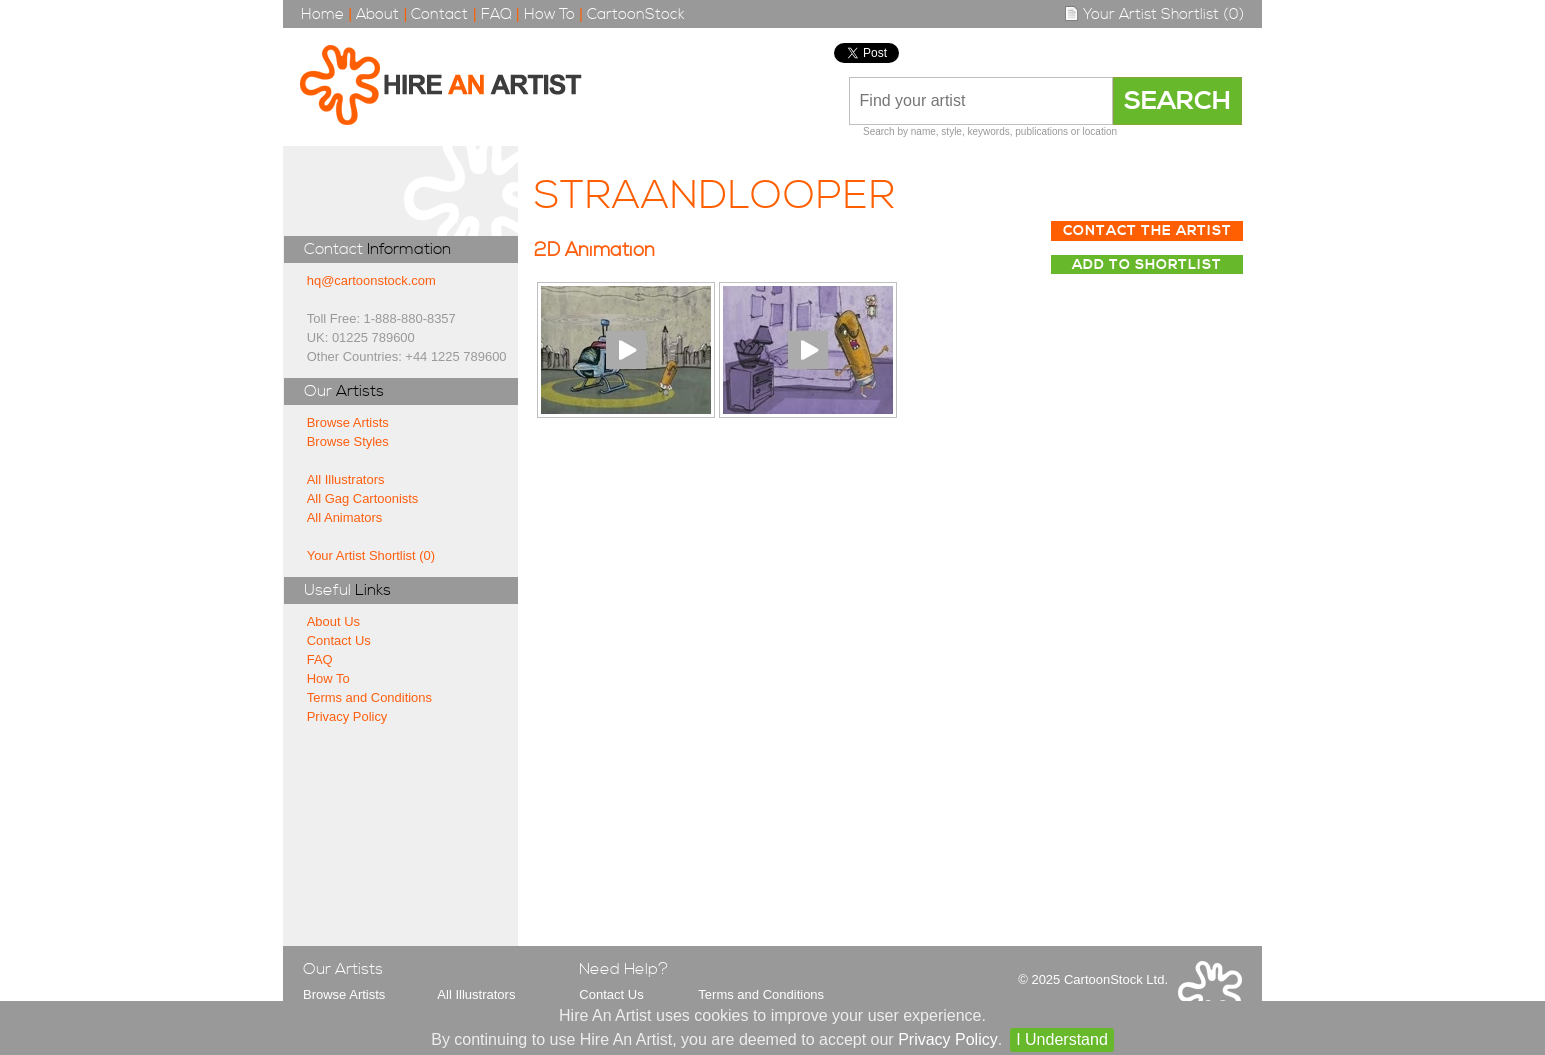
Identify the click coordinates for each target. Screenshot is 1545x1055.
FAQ (496, 14)
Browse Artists (348, 422)
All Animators (345, 517)
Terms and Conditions (369, 697)
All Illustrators (346, 479)
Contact (439, 14)
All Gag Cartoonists (363, 498)
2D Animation (594, 250)
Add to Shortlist (1147, 265)
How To (549, 14)
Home (322, 14)
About (377, 14)
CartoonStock (636, 14)
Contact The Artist (1147, 231)
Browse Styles (348, 441)
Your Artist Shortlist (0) (1154, 14)
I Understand (1062, 1039)
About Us (333, 621)
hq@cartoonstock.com (371, 280)
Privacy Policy (347, 716)
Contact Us (339, 640)
